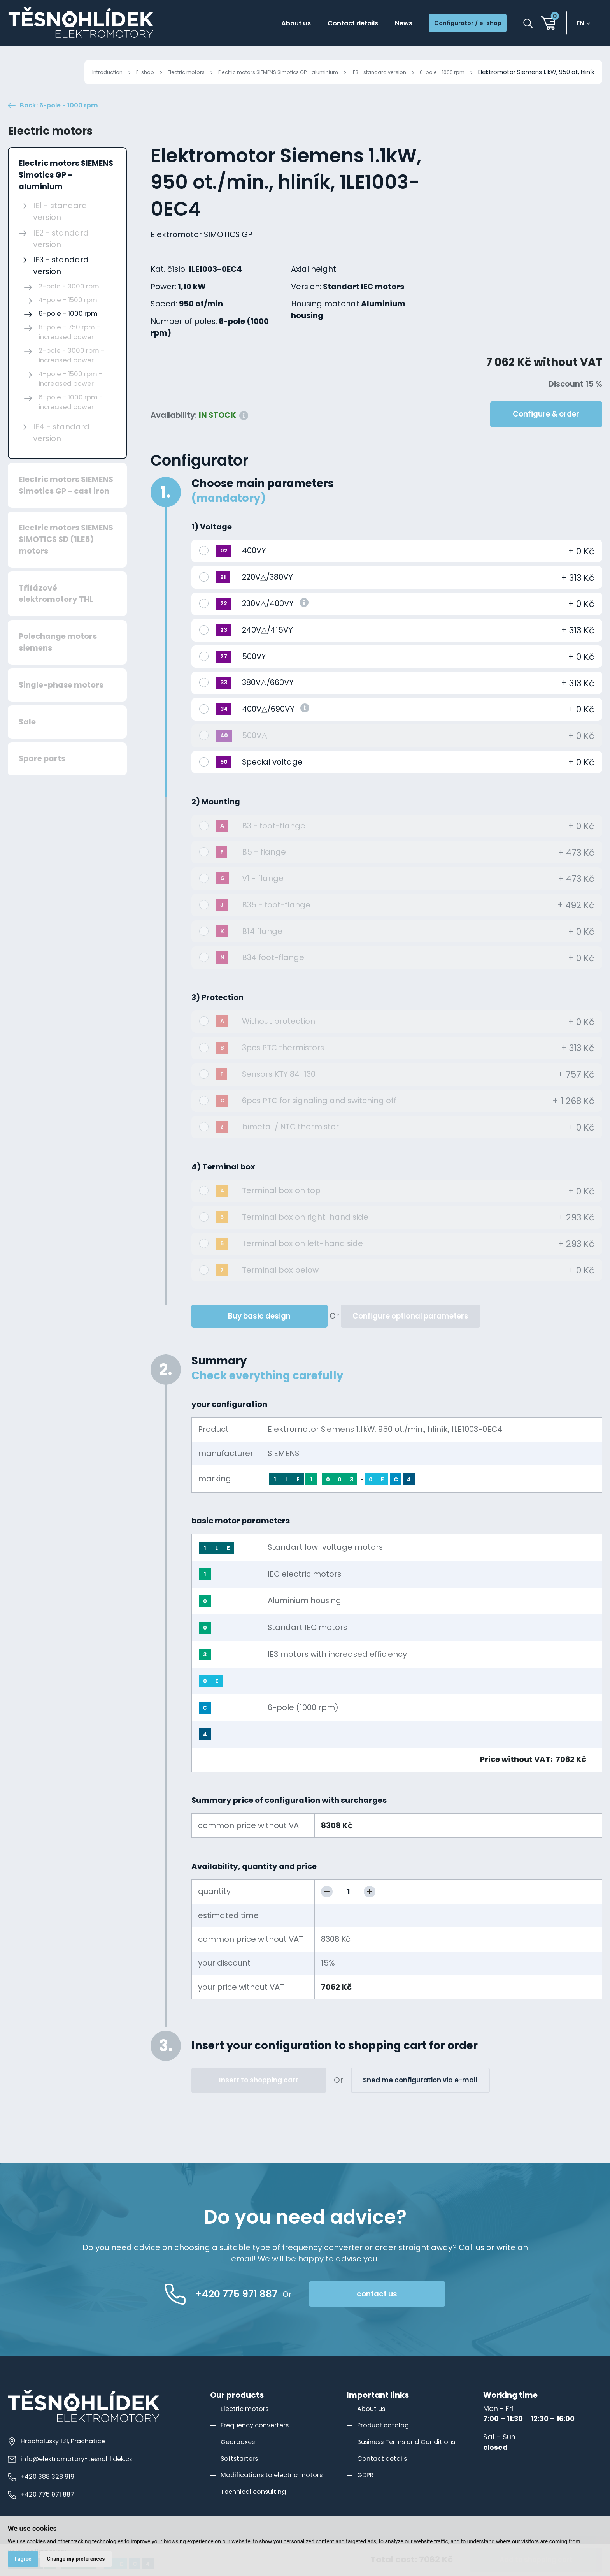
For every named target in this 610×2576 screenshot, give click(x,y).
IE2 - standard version (61, 255)
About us (262, 23)
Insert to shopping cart (258, 2096)
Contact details (327, 23)
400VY (254, 567)
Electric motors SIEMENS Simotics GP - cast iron (66, 501)
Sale (27, 738)
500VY (254, 672)
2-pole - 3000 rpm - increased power (72, 371)
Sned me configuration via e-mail (420, 2096)
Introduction (62, 72)
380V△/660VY (268, 698)
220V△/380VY (267, 593)
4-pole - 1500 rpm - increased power (71, 394)
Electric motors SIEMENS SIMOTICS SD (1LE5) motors (66, 556)
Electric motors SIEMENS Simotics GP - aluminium (254, 72)
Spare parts (42, 774)
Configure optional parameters (410, 1332)
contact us (409, 2310)
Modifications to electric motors (276, 2491)
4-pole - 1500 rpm (68, 316)
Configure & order (546, 430)
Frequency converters (258, 2441)
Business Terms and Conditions (411, 2458)
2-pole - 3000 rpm (69, 302)
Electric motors (149, 72)
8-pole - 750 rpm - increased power (69, 348)
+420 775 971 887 (43, 2510)
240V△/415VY (267, 646)
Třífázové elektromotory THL (56, 610)
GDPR (366, 2491)
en (583, 23)
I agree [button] (24, 2558)
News (386, 23)
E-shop (103, 72)
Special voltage (272, 778)
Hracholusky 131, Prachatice (60, 2457)
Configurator (200, 477)
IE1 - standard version (60, 228)
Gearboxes (240, 2458)
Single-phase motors (61, 701)
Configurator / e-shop (460, 24)
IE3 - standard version (368, 72)
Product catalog (385, 2441)
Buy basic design (259, 1332)
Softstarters (242, 2474)
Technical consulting (256, 2508)
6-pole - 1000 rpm (439, 72)
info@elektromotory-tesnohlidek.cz (73, 2475)
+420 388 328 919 (43, 2492)
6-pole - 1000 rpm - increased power (71, 418)
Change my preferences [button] (78, 2558)
